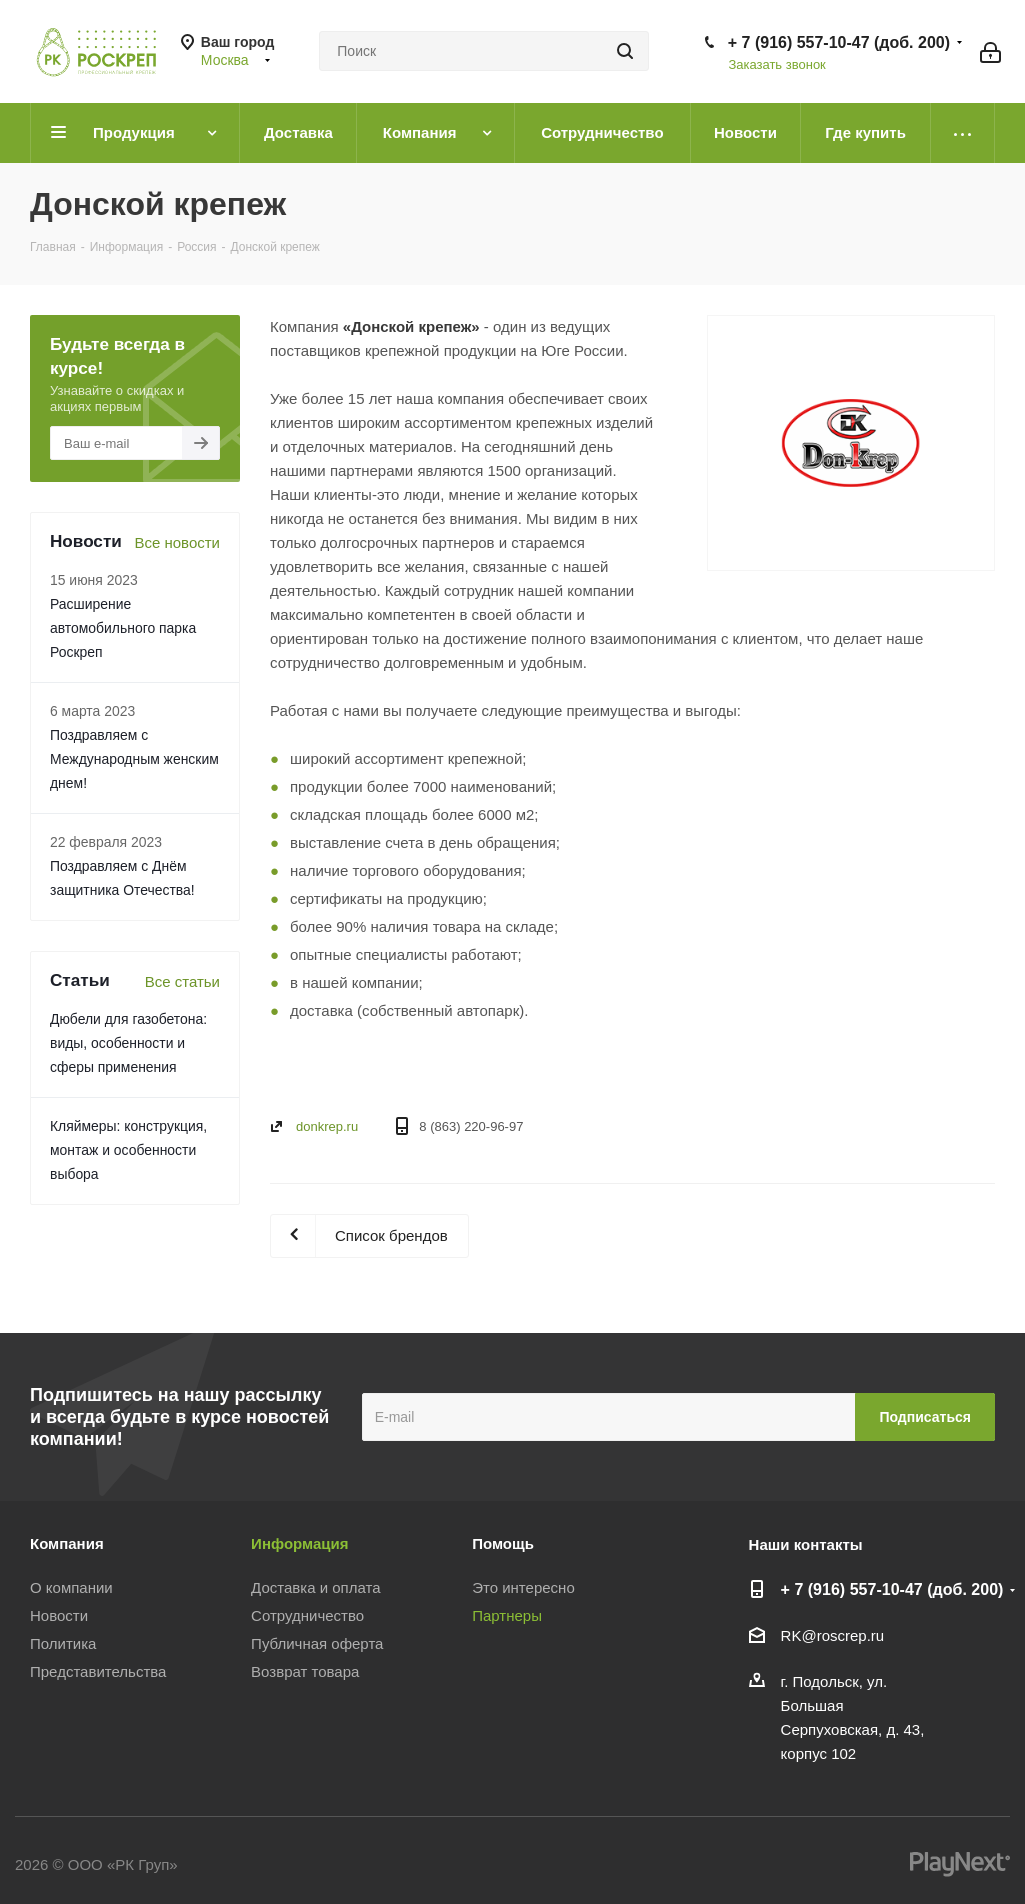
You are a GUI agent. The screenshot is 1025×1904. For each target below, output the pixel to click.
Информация (299, 1543)
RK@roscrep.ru (833, 1635)
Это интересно (523, 1587)
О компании (71, 1587)
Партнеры (507, 1615)
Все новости (177, 542)
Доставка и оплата (315, 1587)
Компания (67, 1543)
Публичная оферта (317, 1643)
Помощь (503, 1543)
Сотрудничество (307, 1615)
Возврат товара (305, 1671)
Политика (63, 1643)
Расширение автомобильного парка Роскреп (123, 628)
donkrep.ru (327, 1126)
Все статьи (182, 981)
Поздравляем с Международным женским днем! (134, 759)
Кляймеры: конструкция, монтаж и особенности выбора (128, 1150)
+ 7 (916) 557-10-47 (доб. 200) (839, 42)
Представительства (98, 1671)
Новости (59, 1615)
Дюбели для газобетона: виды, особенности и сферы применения (128, 1043)
